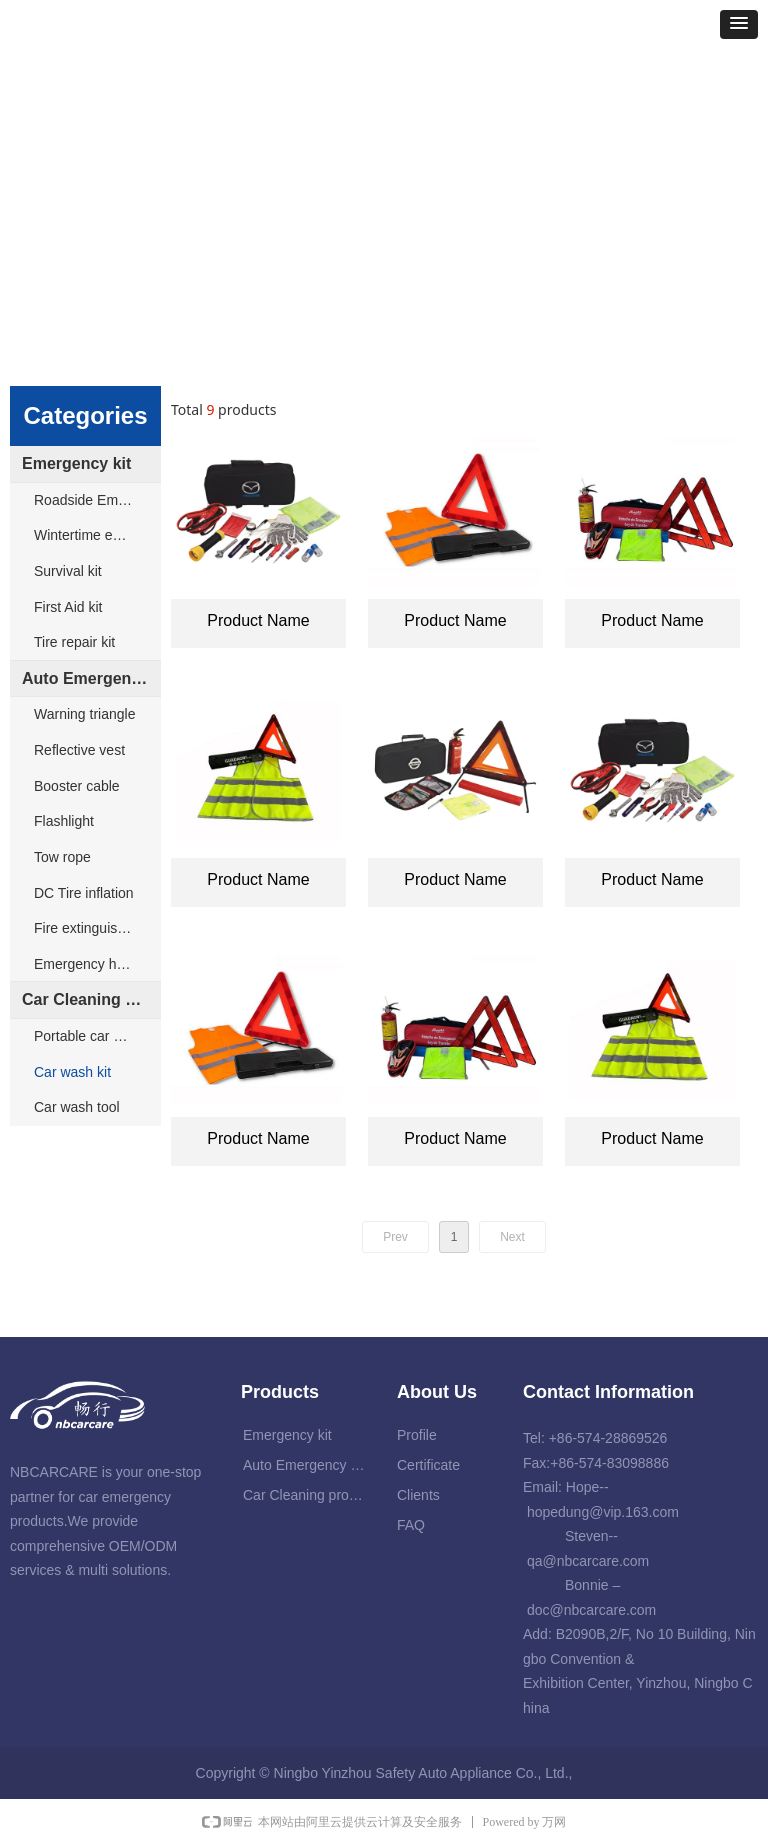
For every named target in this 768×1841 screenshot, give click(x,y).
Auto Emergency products (91, 678)
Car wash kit (72, 1072)
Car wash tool (77, 1107)
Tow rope (62, 857)
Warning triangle (84, 714)
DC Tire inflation (84, 893)
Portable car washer (96, 1036)
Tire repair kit (74, 642)
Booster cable (77, 786)
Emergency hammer (97, 964)
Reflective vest (79, 750)
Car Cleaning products (91, 999)
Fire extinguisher (86, 928)
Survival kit (68, 571)
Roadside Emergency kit (97, 500)
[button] (739, 24)
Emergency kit (76, 463)
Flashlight (64, 821)
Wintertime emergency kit (97, 535)
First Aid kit (68, 607)
